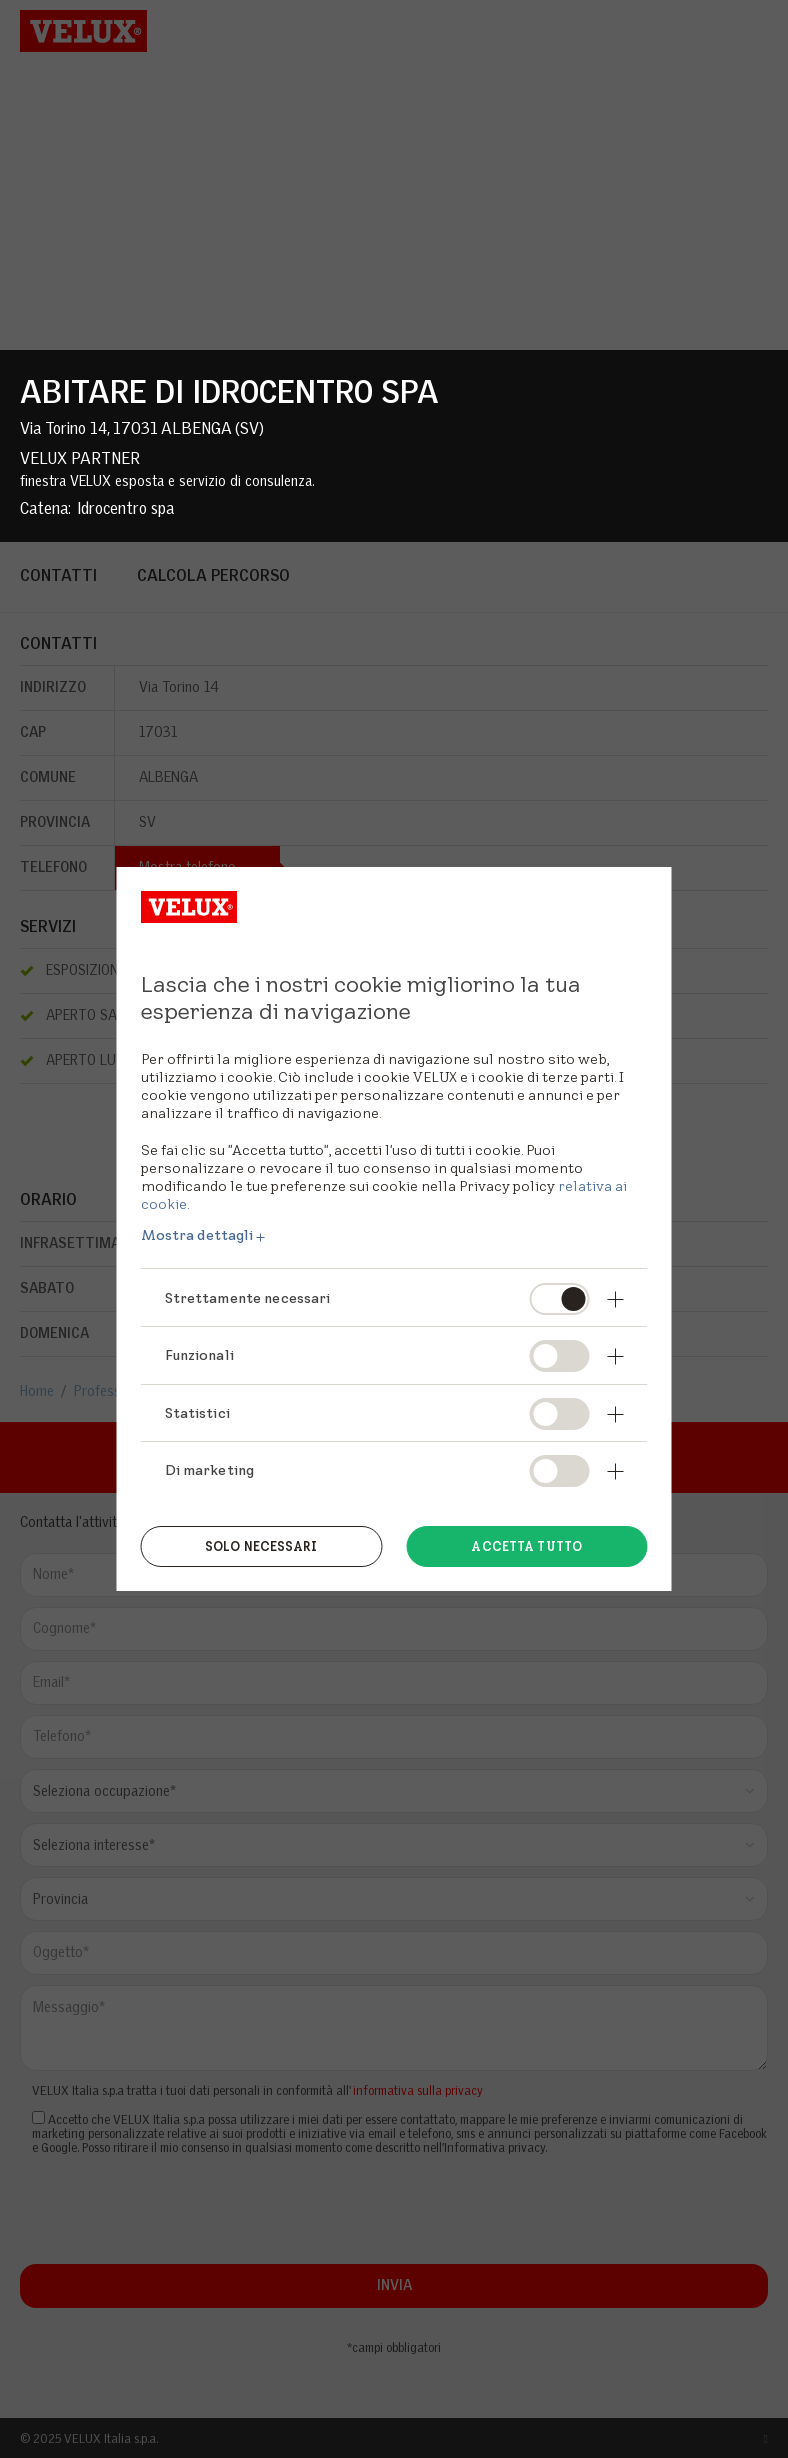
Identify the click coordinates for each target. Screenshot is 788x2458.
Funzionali (199, 1355)
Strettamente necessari (248, 1298)
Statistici (197, 1413)
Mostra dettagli (197, 1235)
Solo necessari (261, 1546)
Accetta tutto (526, 1546)
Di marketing (210, 1470)
